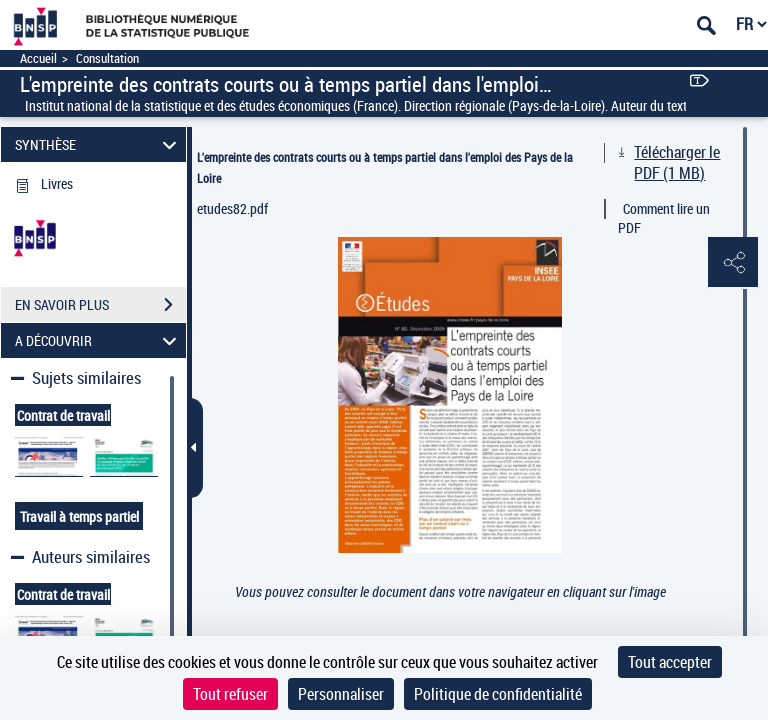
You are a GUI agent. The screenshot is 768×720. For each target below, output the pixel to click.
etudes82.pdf (232, 208)
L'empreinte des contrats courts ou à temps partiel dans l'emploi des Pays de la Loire (385, 167)
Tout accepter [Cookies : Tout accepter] (670, 662)
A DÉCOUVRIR (99, 340)
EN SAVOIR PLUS (100, 305)
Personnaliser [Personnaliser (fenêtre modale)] (341, 694)
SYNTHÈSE (99, 144)
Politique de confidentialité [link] (498, 694)
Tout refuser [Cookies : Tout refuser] (230, 694)
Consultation (107, 58)
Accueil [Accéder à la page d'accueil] (38, 58)
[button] (733, 263)
